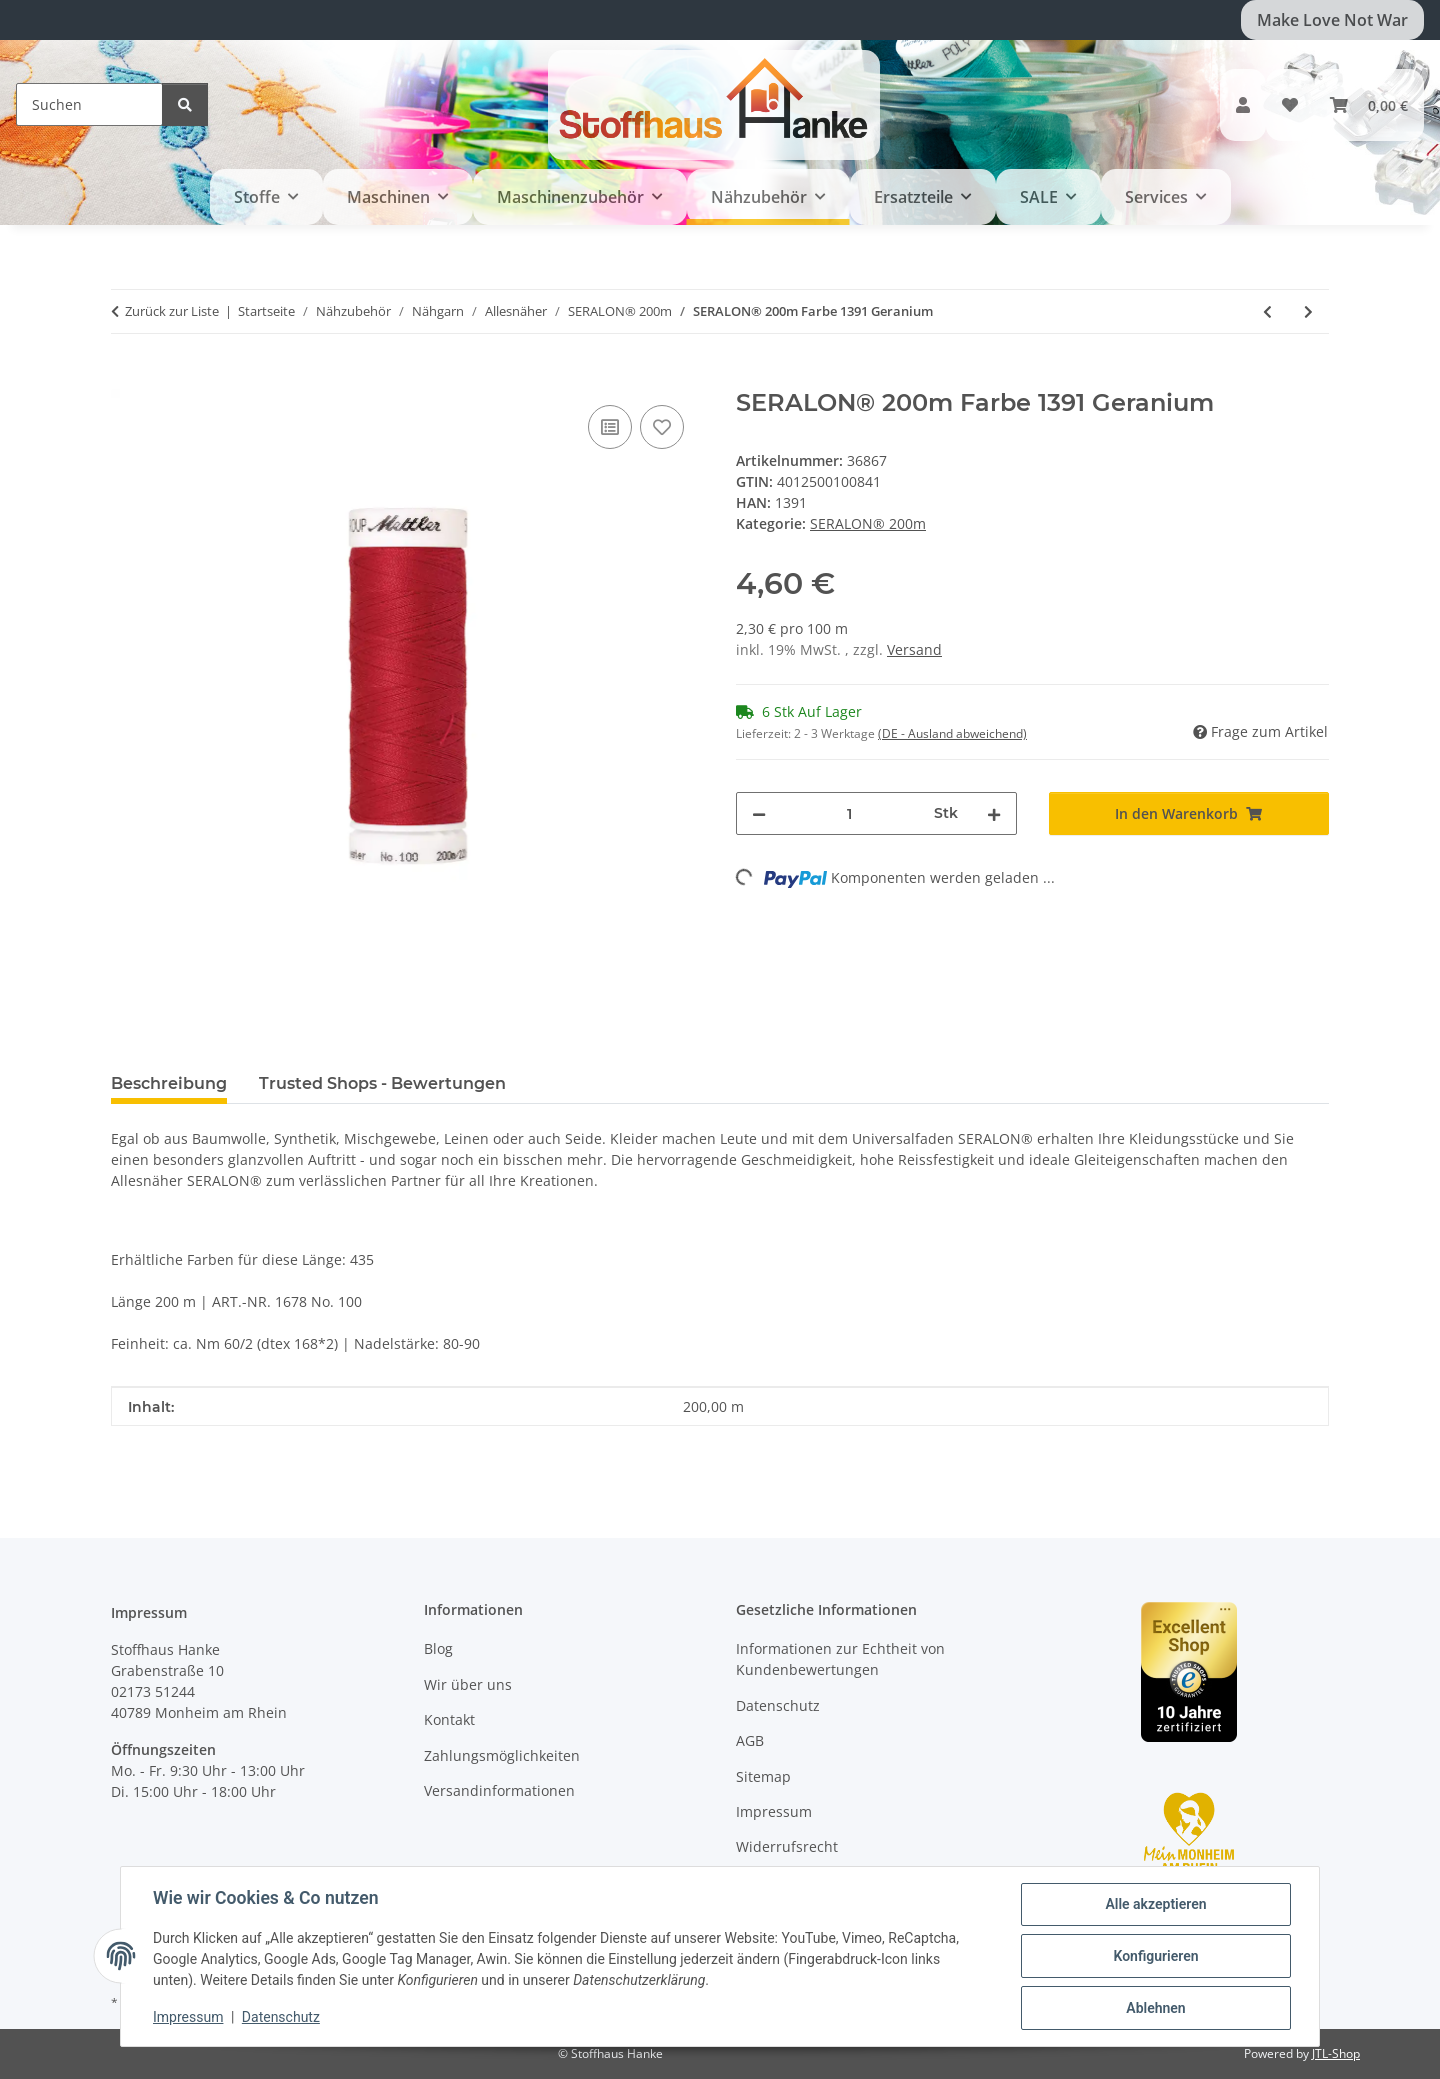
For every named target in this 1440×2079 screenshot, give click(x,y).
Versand (914, 649)
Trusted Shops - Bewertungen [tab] (382, 1083)
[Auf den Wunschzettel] (662, 427)
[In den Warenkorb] (127, 378)
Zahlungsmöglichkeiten (502, 1755)
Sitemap (763, 1776)
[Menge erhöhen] (994, 813)
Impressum (188, 2017)
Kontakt (449, 1719)
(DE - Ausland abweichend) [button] (952, 733)
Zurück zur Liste (172, 311)
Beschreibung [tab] (169, 1083)
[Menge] (850, 813)
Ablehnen (1155, 2008)
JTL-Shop (1336, 2053)
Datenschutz (281, 2017)
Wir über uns (468, 1684)
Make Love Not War (1332, 20)
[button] (1243, 105)
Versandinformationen (499, 1790)
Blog (438, 1648)
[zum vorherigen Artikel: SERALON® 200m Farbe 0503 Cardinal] (1267, 311)
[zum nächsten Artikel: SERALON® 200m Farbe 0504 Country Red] (1308, 311)
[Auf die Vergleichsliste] (610, 427)
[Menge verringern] (759, 813)
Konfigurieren (1155, 1956)
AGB (750, 1740)
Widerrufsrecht (787, 1846)
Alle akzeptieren (1155, 1904)
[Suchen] (89, 104)
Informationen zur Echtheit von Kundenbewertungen (840, 1659)
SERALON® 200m (868, 523)
